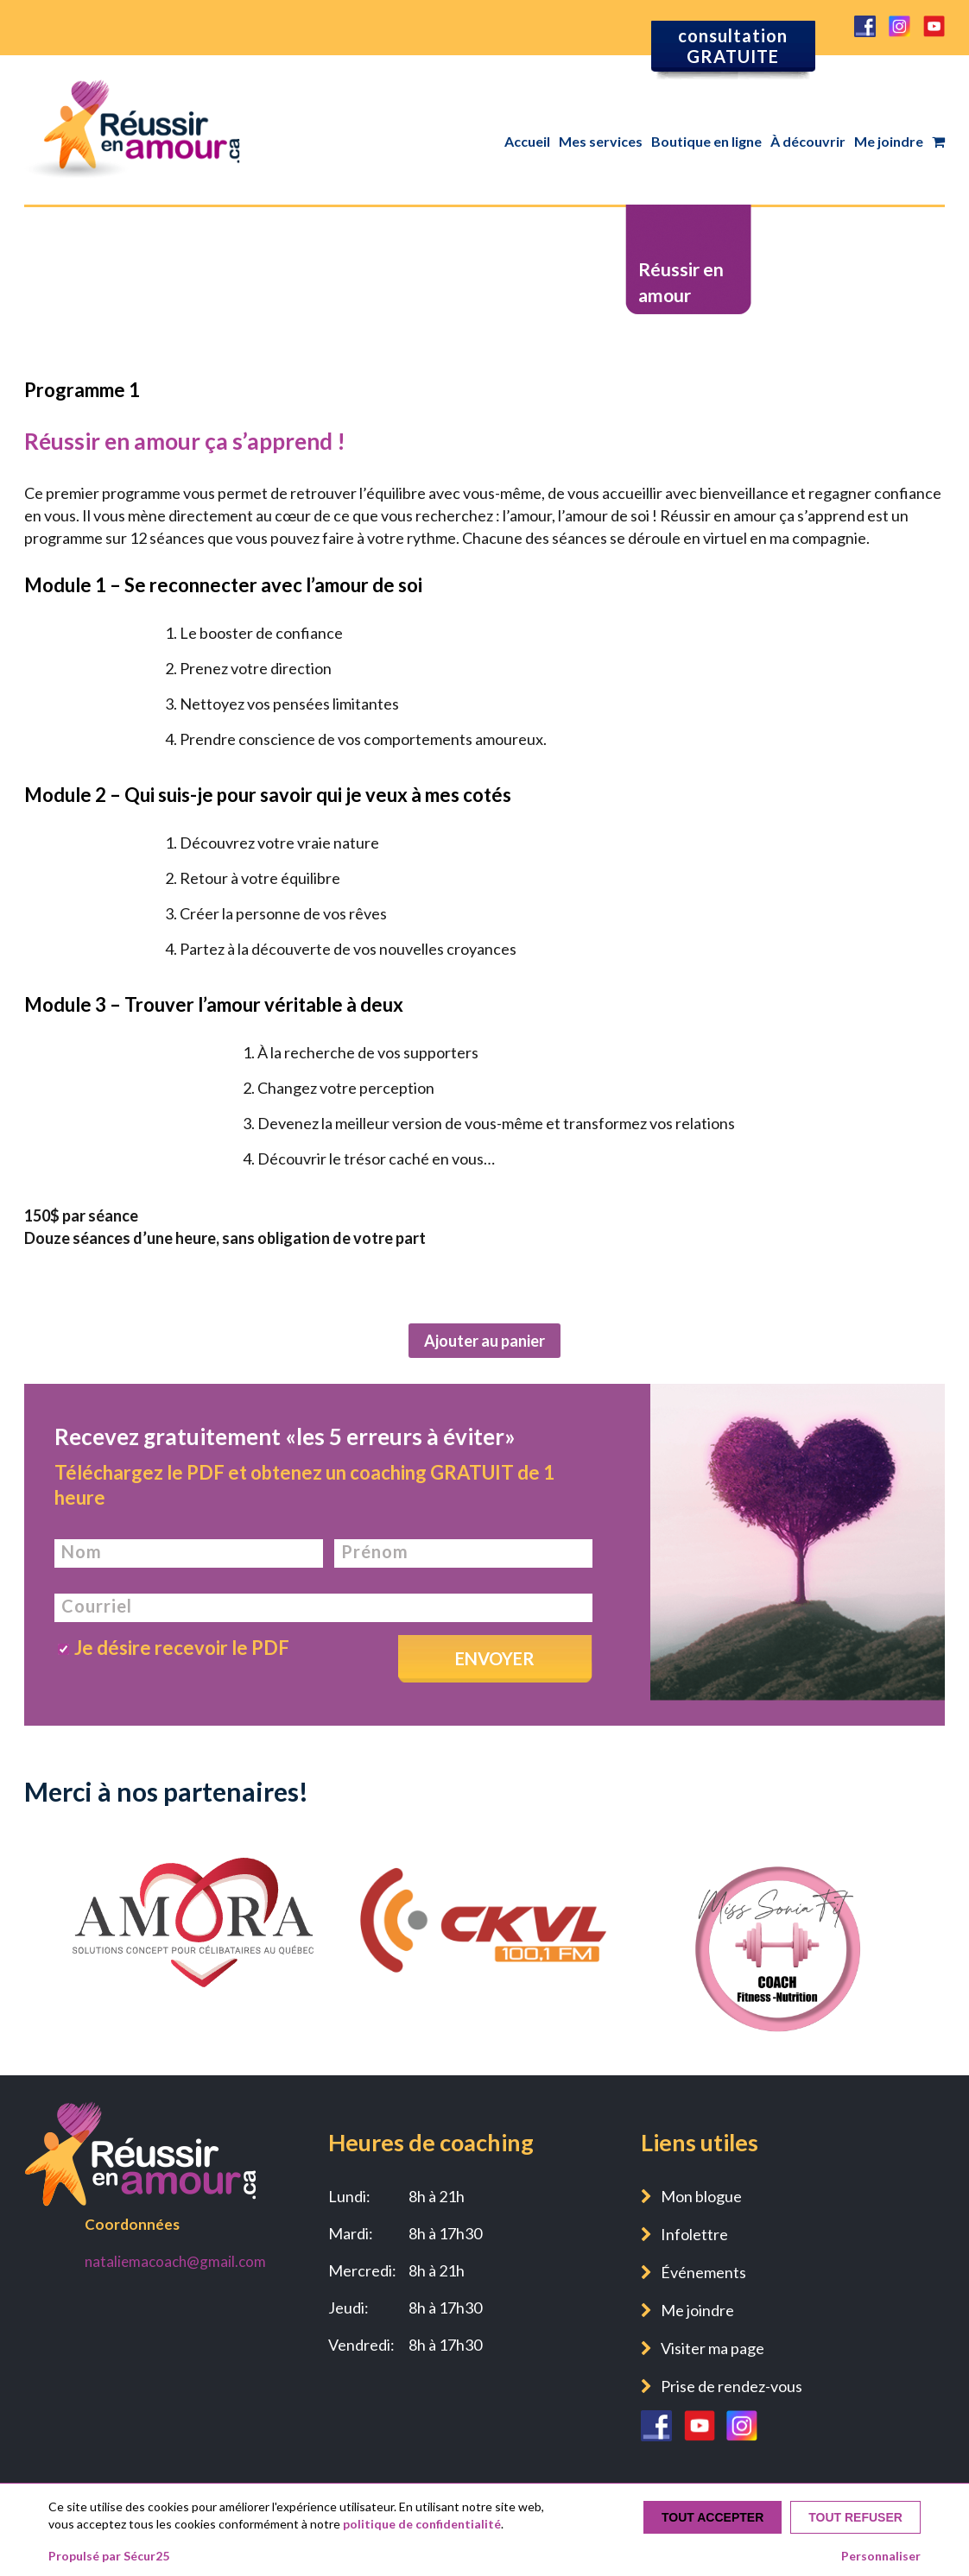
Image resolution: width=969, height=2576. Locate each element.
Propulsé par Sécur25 (108, 2555)
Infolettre (694, 2234)
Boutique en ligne (706, 141)
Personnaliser (881, 2555)
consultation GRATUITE (733, 45)
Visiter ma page (712, 2348)
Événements (703, 2272)
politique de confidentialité (422, 2523)
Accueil (527, 141)
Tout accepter (712, 2517)
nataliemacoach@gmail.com (175, 2261)
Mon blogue (701, 2196)
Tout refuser (855, 2517)
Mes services (601, 141)
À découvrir (808, 141)
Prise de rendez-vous (731, 2386)
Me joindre (888, 141)
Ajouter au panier (484, 1340)
